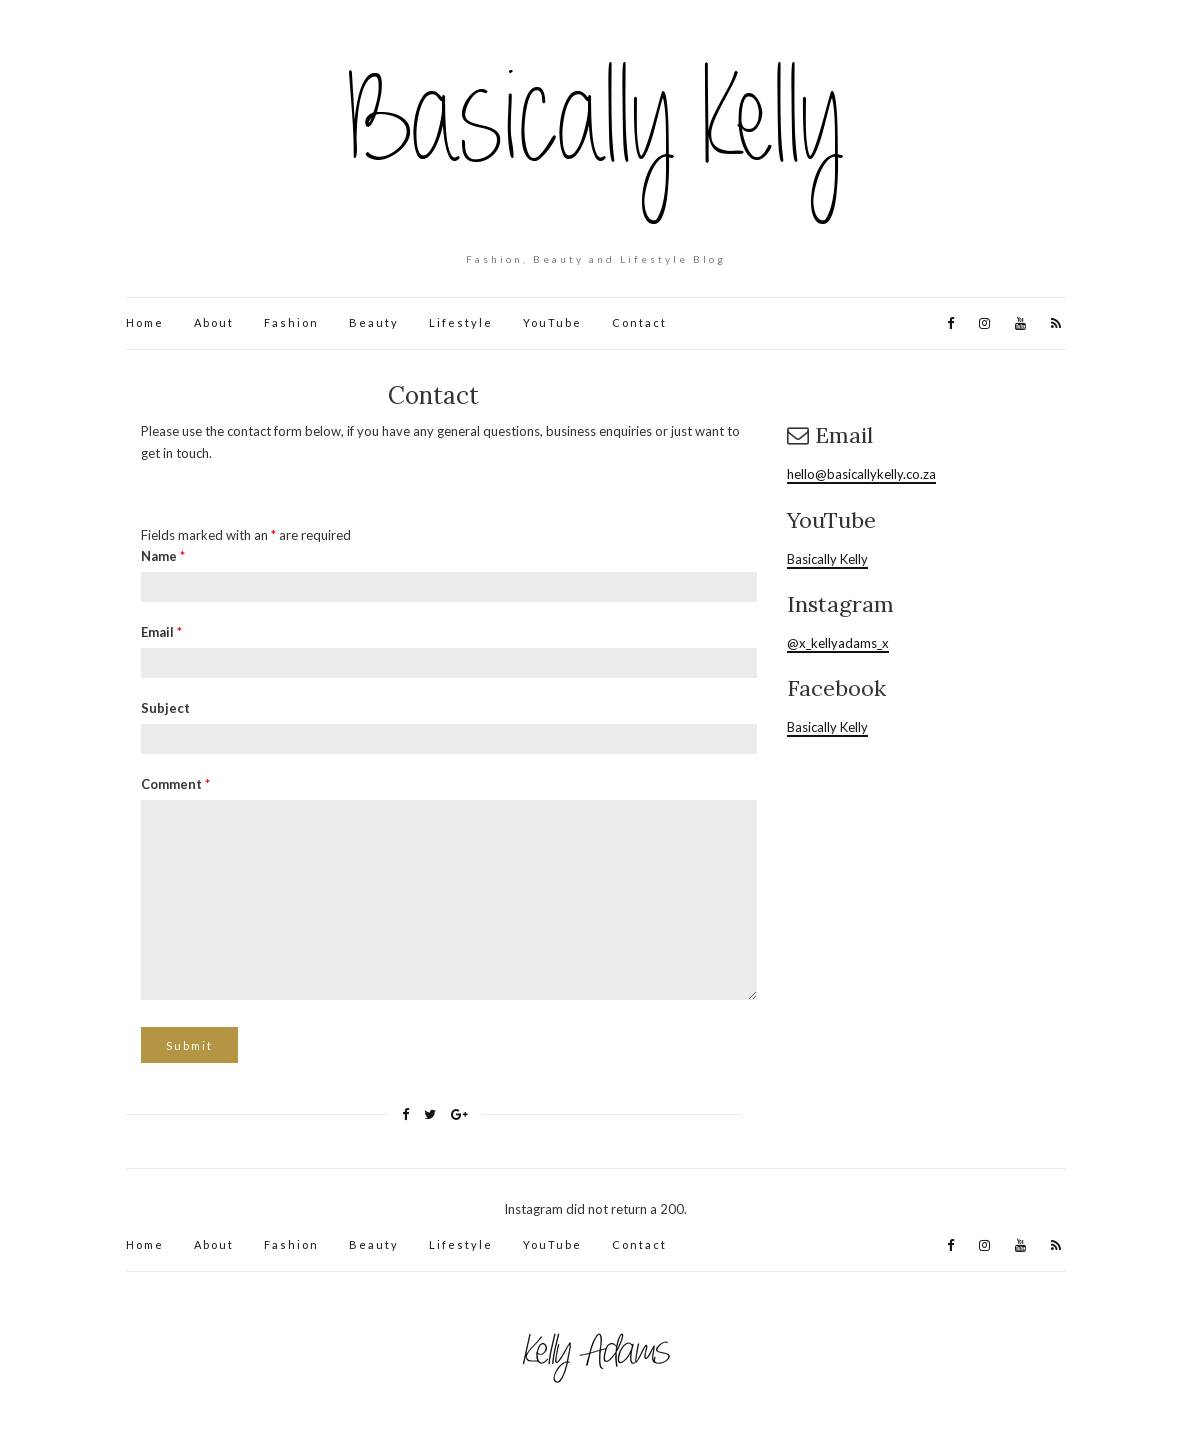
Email (161, 632)
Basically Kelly (827, 559)
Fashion (291, 322)
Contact (639, 322)
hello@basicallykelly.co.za (861, 474)
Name (163, 556)
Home (145, 322)
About (214, 322)
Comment (175, 784)
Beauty (374, 322)
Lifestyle (461, 322)
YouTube (552, 322)
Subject (165, 708)
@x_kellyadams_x (838, 643)
